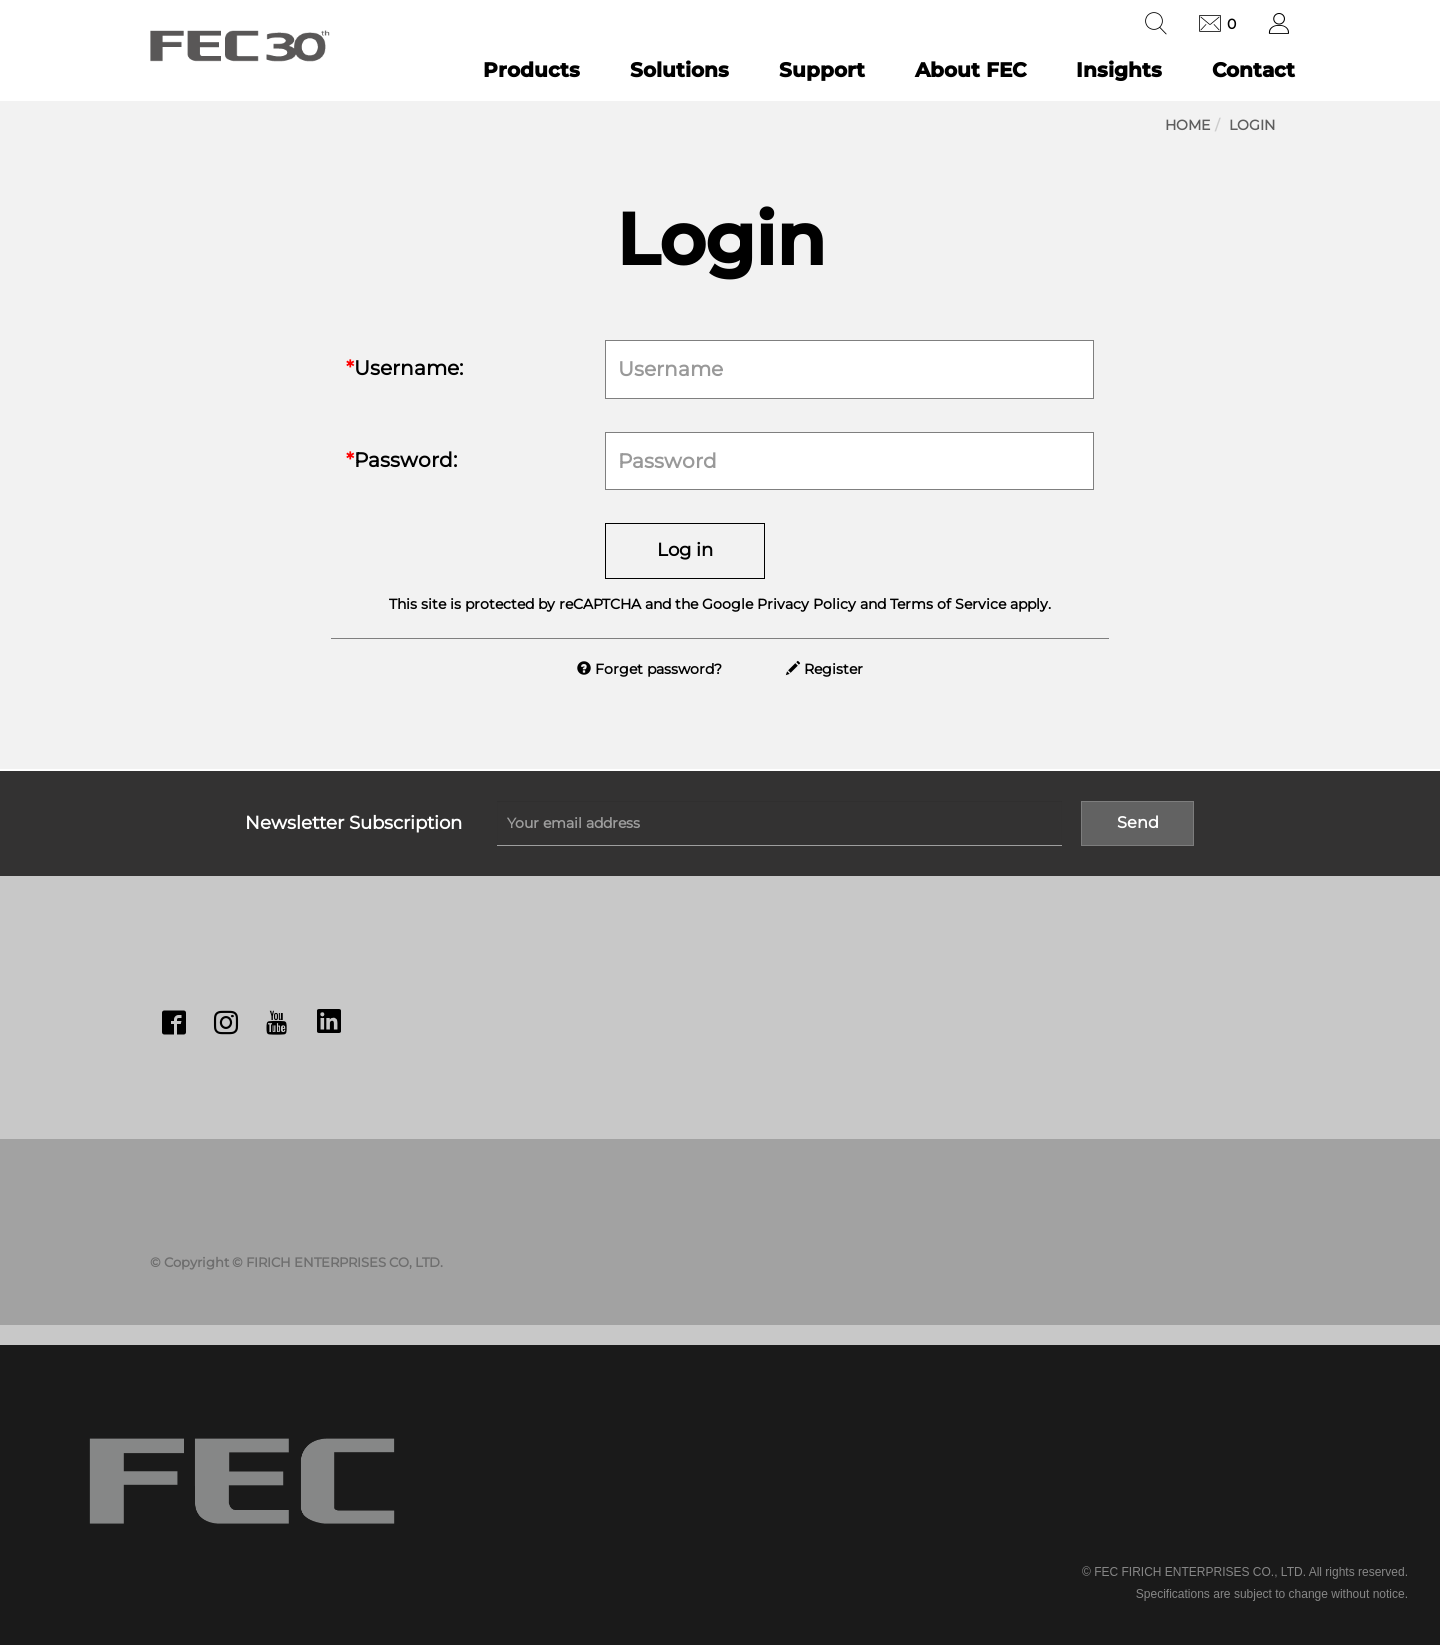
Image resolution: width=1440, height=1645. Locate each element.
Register (824, 669)
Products (531, 70)
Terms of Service (948, 604)
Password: (401, 460)
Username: (404, 368)
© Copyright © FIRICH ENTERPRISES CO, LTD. (296, 1262)
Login (1252, 125)
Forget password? (649, 669)
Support (822, 70)
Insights (1119, 70)
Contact (1253, 70)
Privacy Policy (806, 604)
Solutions (679, 70)
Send (1138, 822)
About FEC (970, 70)
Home (1187, 125)
